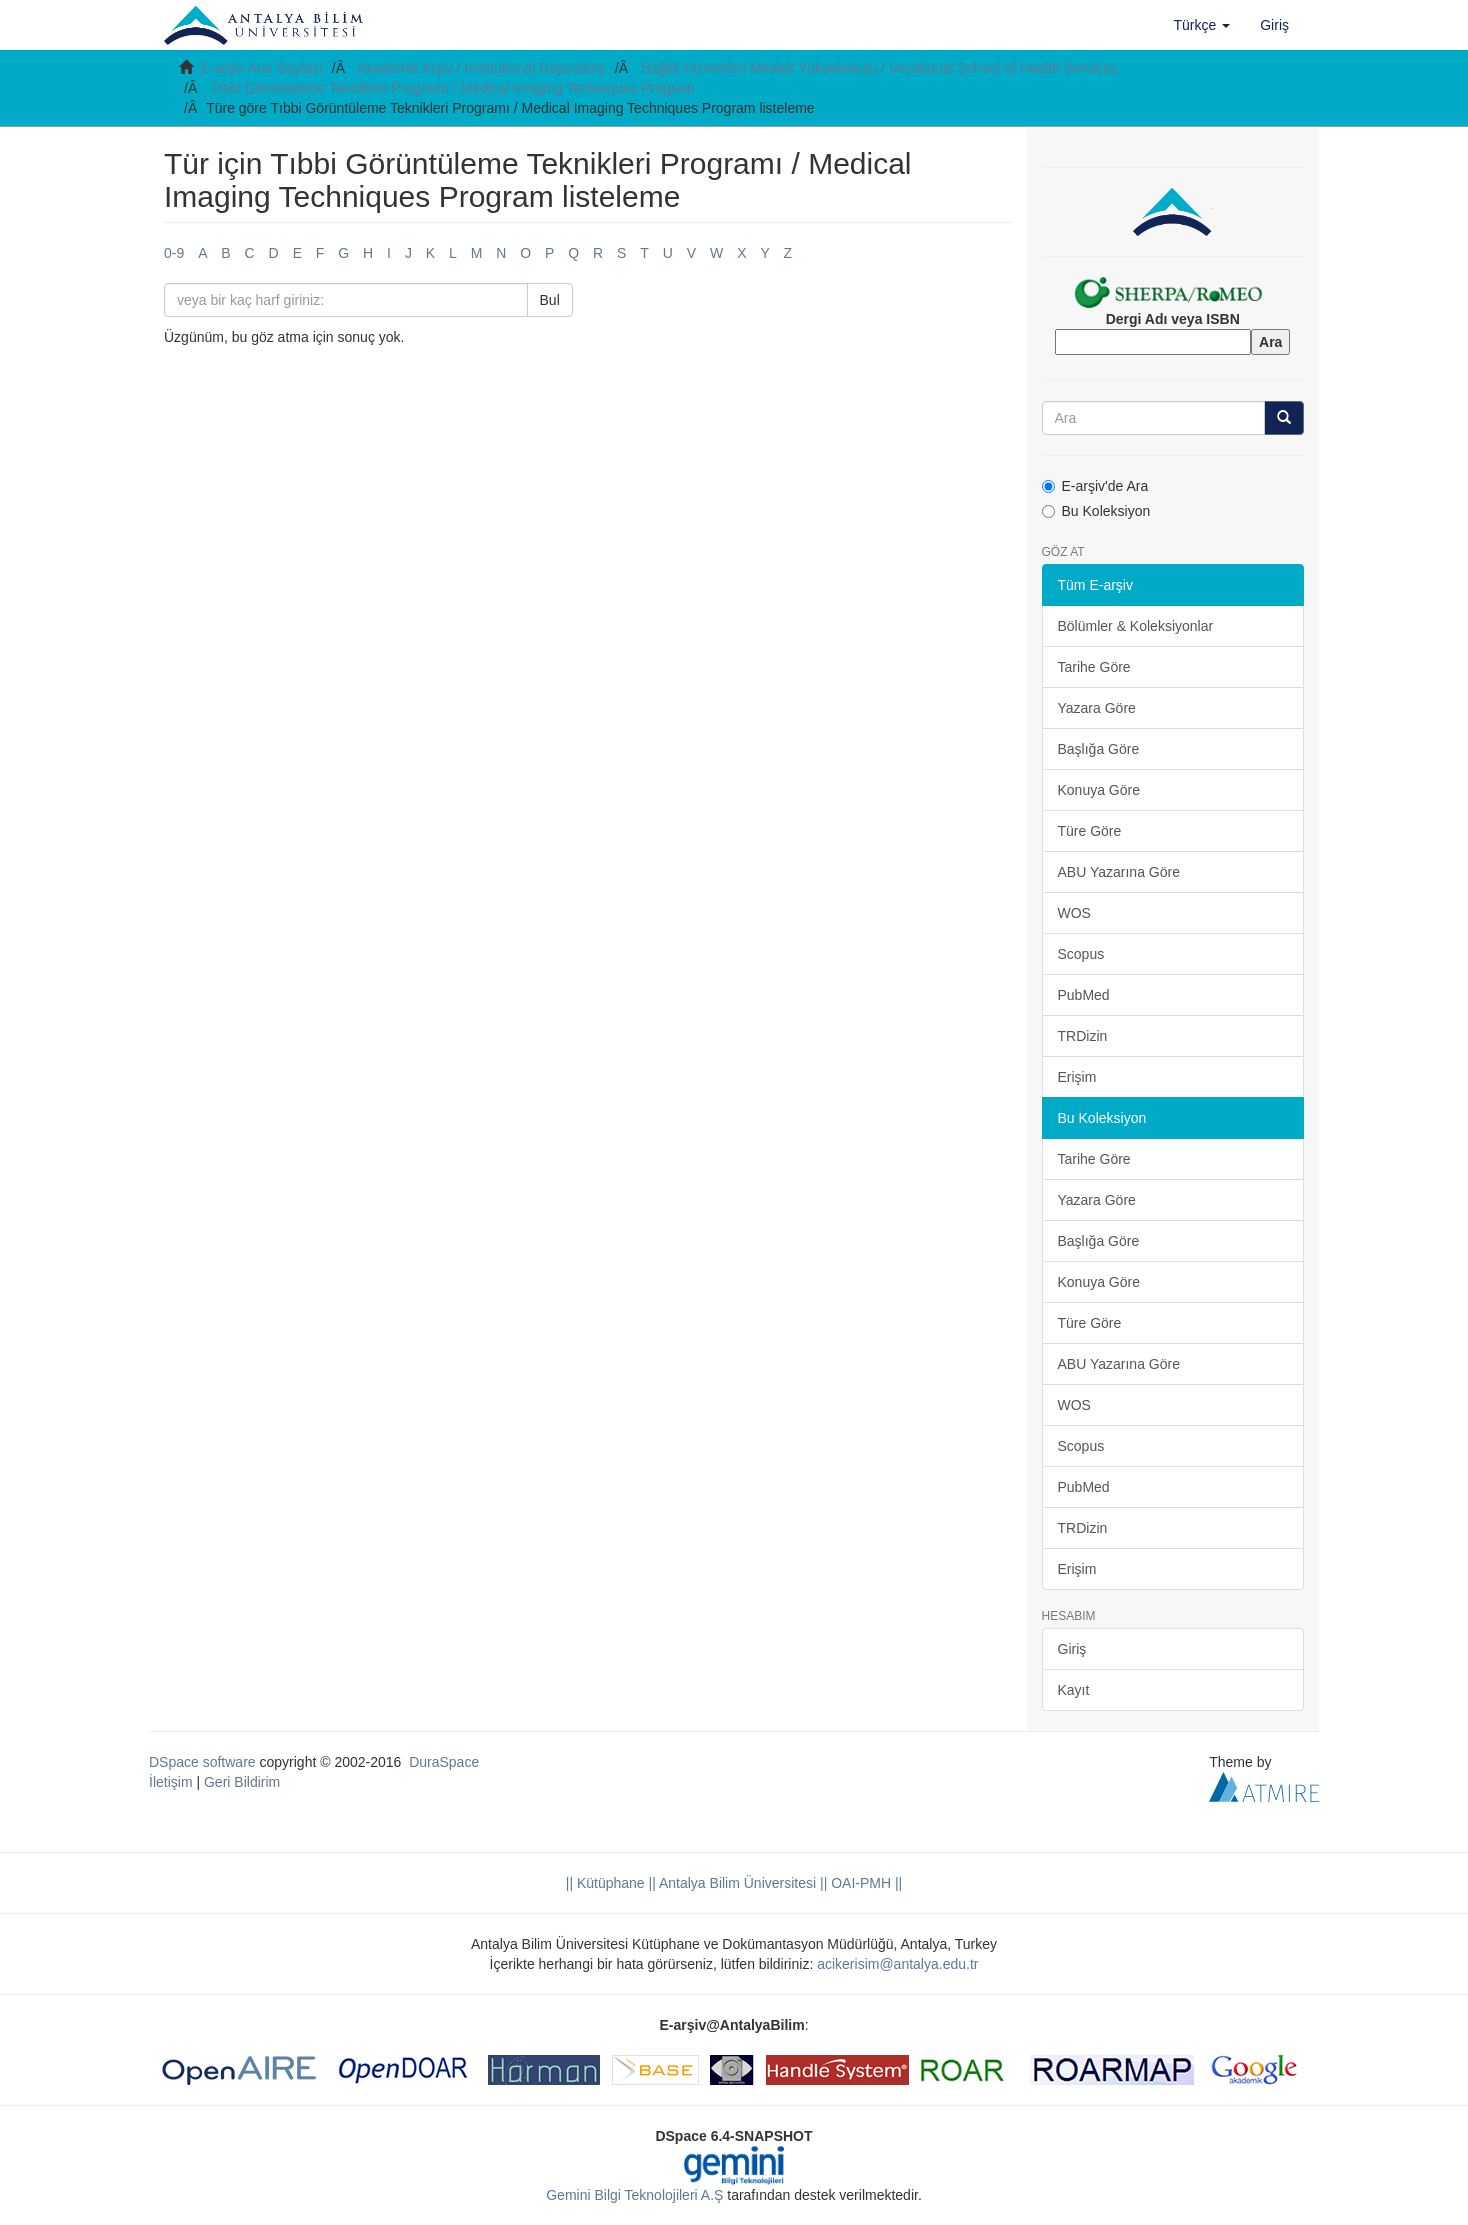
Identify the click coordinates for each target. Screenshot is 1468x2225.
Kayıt (1074, 1690)
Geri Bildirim (242, 1782)
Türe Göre (1090, 831)
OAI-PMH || (864, 1883)
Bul (550, 300)
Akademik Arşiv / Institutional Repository (481, 68)
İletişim (171, 1782)
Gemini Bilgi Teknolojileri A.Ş (634, 2195)
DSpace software (202, 1762)
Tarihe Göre (1094, 667)
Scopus (1081, 954)
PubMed (1084, 995)
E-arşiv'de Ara (1095, 486)
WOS (1074, 913)
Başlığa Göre (1099, 749)
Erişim (1077, 1077)
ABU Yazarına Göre (1119, 872)
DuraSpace (444, 1762)
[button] (1202, 25)
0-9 (174, 253)
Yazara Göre (1097, 708)
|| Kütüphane (605, 1883)
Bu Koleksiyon (1096, 511)
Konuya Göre (1099, 790)
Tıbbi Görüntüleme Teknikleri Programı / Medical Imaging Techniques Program (452, 88)
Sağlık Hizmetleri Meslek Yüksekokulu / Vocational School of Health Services (879, 68)
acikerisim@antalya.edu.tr (897, 1964)
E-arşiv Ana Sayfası (262, 68)
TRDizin (1083, 1036)
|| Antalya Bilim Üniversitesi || (736, 1883)
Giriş (1072, 1649)
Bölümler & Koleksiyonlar (1136, 626)
